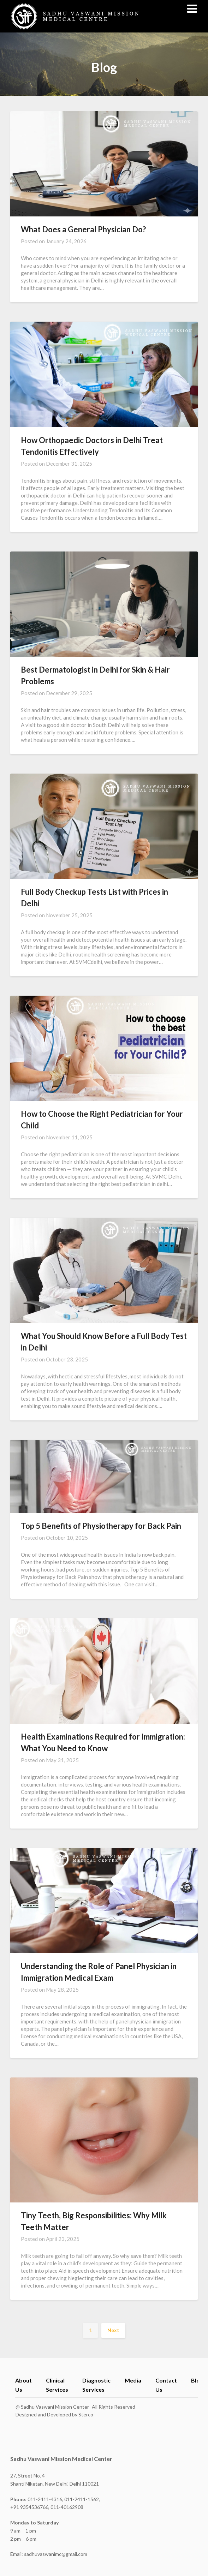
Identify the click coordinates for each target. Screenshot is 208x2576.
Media (133, 2380)
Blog (197, 2380)
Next (113, 2330)
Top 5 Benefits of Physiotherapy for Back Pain (101, 1526)
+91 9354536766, (30, 2507)
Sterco (85, 2414)
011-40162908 (66, 2507)
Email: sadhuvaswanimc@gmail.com (48, 2554)
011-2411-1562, (82, 2499)
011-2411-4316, (37, 2499)
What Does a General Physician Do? (83, 229)
